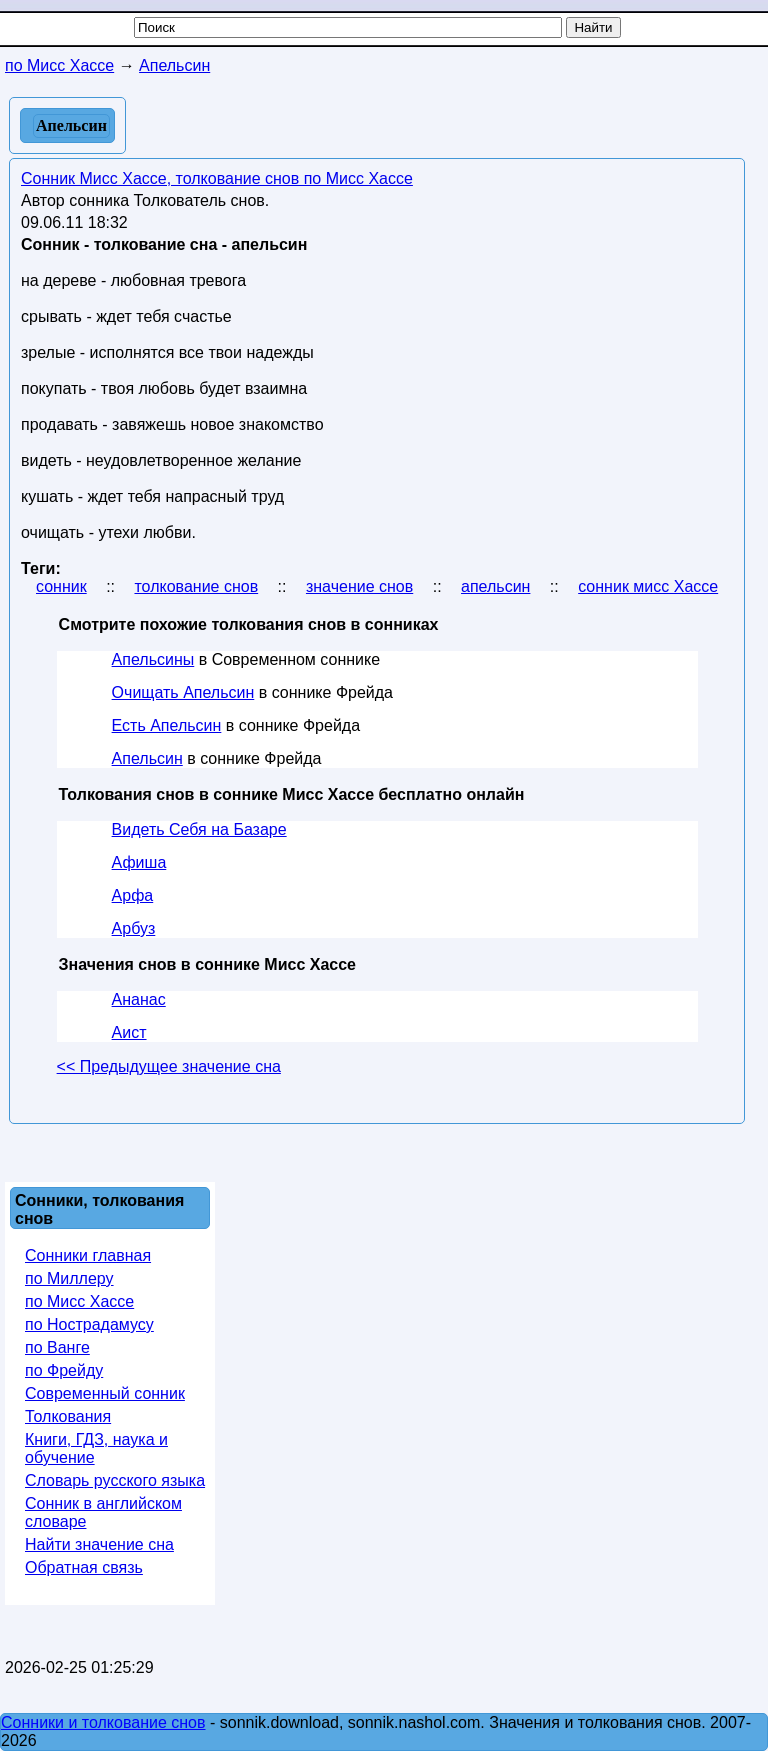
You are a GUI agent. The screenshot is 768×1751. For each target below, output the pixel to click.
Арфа (133, 895)
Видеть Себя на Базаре (199, 829)
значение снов (359, 586)
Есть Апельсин (167, 725)
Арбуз (134, 928)
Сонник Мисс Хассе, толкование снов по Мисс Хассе (217, 178)
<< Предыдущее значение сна (169, 1066)
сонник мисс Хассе (648, 586)
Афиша (139, 862)
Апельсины (153, 659)
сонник (61, 586)
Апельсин (147, 758)
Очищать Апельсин (183, 692)
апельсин (495, 586)
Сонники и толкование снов (103, 1722)
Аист (129, 1032)
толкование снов (196, 586)
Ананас (139, 999)
